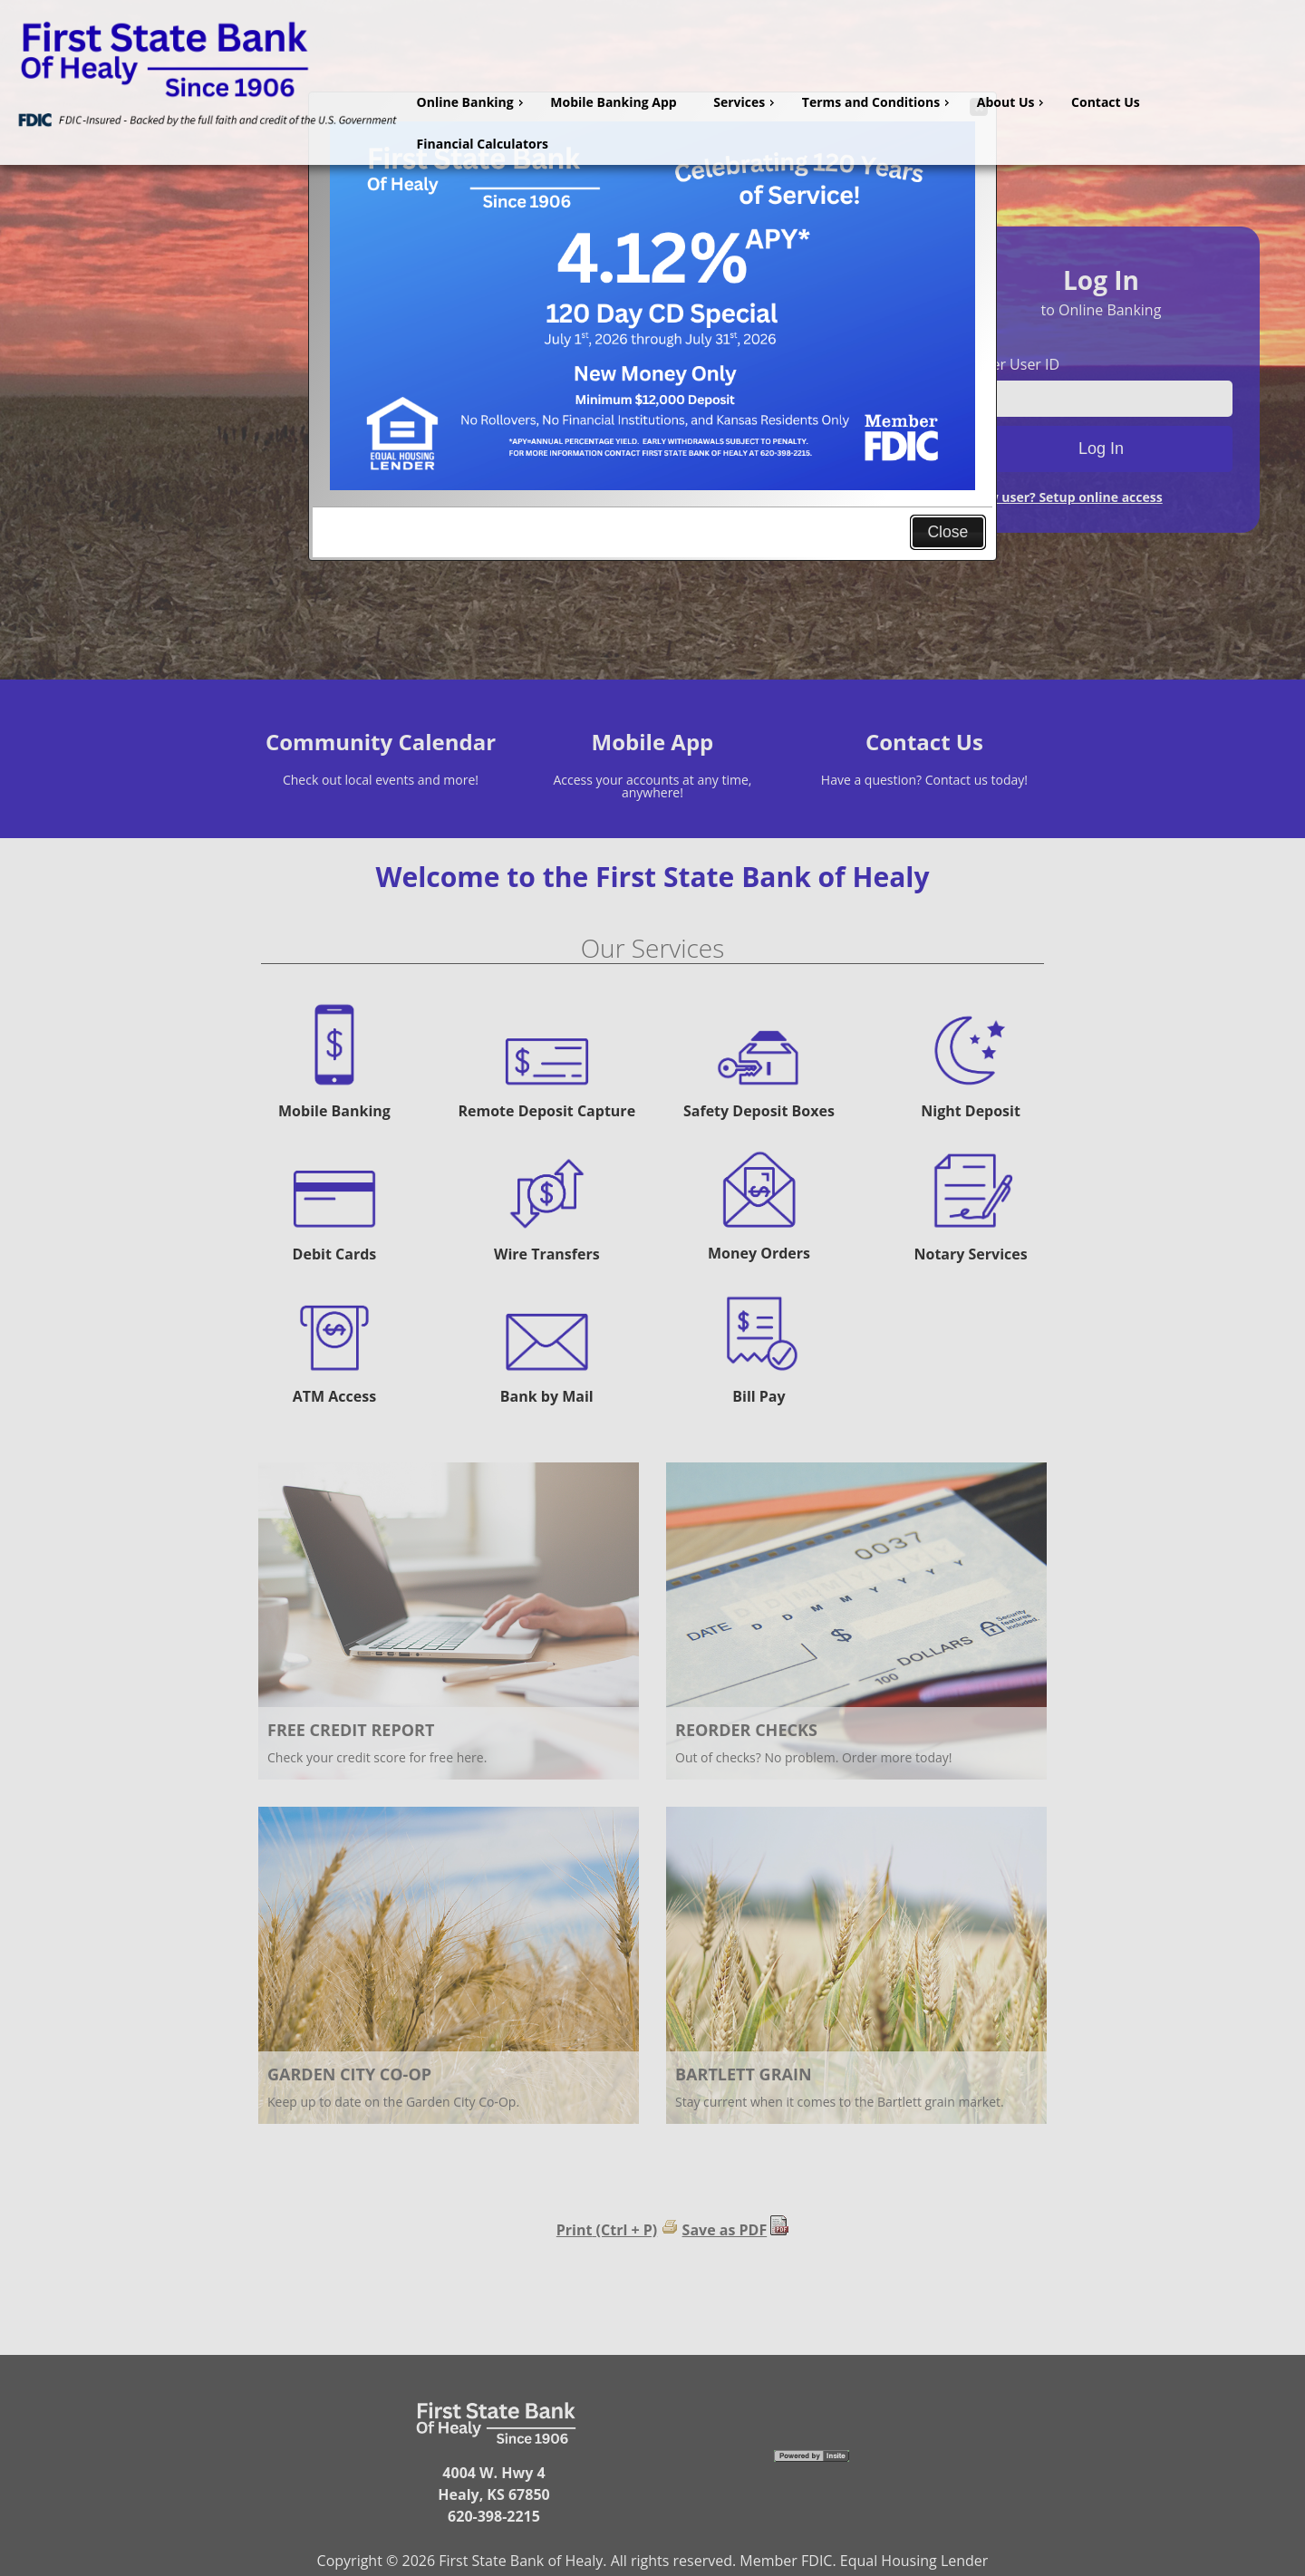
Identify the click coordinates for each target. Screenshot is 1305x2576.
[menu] (853, 123)
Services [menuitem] (745, 102)
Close (947, 532)
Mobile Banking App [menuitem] (613, 102)
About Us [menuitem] (1013, 102)
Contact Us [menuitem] (1105, 102)
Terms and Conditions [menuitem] (877, 102)
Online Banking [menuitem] (472, 102)
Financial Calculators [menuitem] (483, 143)
